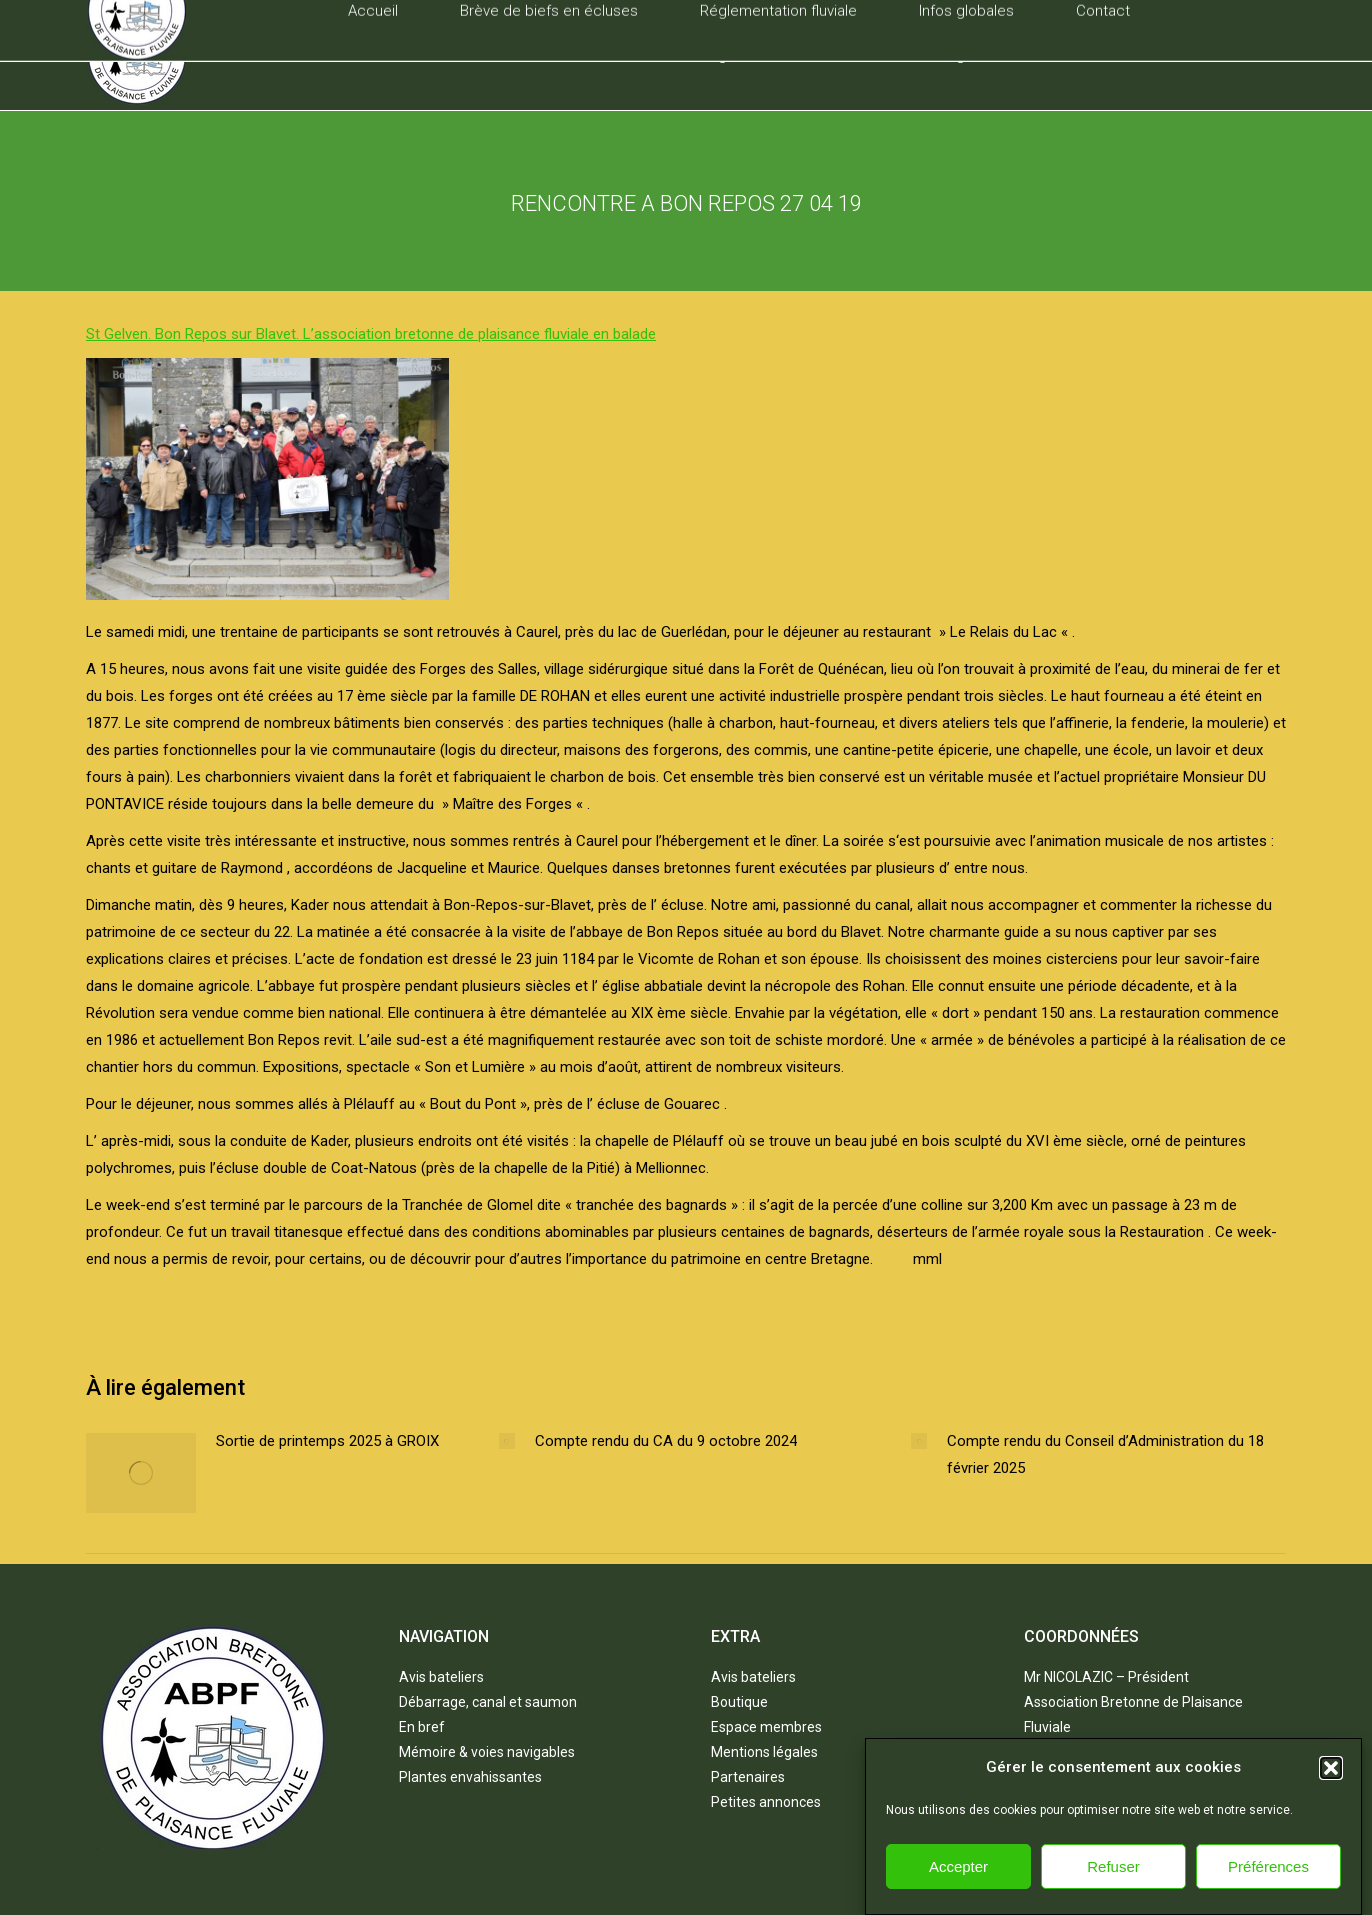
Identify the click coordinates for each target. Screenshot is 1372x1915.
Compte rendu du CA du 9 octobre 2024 (666, 1441)
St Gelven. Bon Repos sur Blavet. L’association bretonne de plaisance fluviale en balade (371, 334)
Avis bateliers (441, 1677)
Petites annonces (766, 1802)
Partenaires (748, 1777)
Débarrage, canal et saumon (488, 1702)
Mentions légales (764, 1752)
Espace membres (766, 1727)
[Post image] (141, 1473)
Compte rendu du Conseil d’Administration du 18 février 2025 (1105, 1454)
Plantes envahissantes (470, 1777)
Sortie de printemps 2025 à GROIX (327, 1441)
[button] (1331, 1795)
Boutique (739, 1702)
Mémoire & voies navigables (487, 1752)
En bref (422, 1727)
